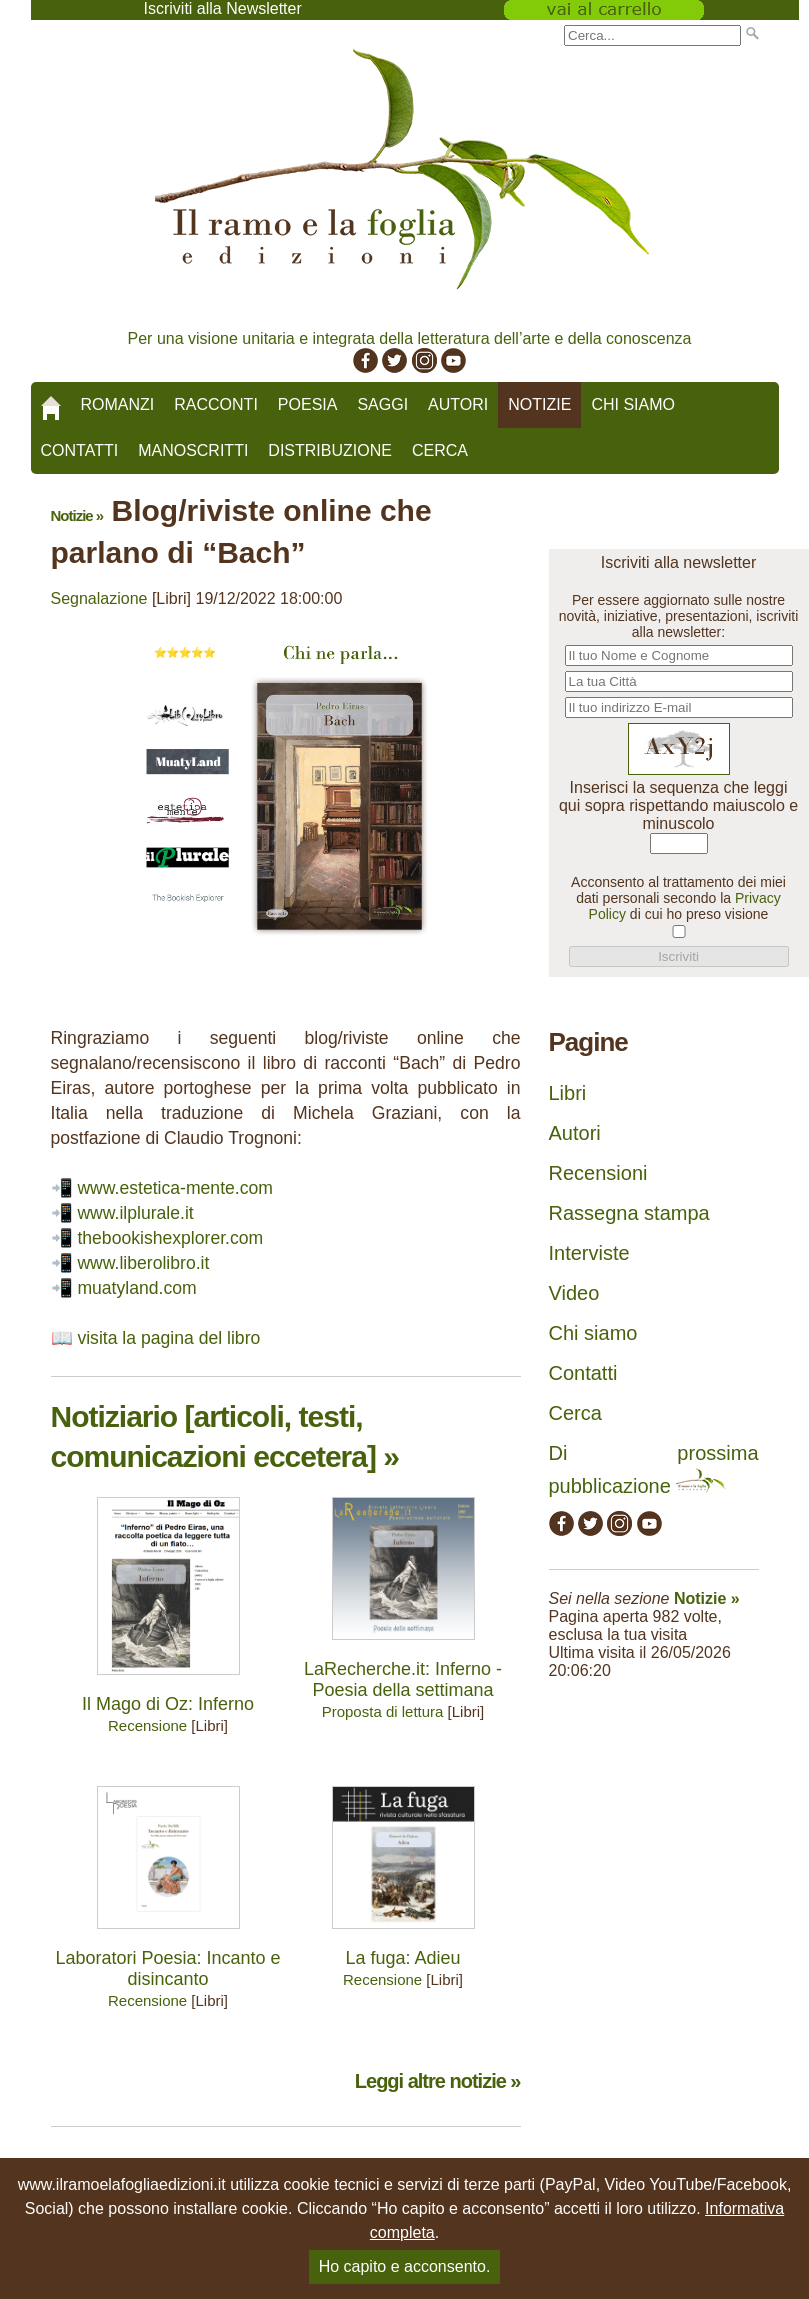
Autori (458, 404)
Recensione (147, 1725)
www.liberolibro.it (143, 1263)
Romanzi (118, 404)
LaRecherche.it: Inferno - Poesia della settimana (403, 1679)
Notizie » (77, 515)
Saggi (382, 404)
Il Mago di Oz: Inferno (168, 1704)
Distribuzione (330, 450)
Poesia (308, 404)
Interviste (589, 1253)
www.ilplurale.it (135, 1213)
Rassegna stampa (629, 1213)
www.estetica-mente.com (175, 1188)
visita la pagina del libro (168, 1338)
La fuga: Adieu (402, 1958)
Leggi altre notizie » (438, 2081)
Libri (568, 1093)
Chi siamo (633, 404)
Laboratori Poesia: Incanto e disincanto (167, 1968)
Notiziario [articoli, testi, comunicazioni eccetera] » (225, 1436)
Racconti (216, 404)
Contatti (80, 450)
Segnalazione (99, 598)
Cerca (440, 450)
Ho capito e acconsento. (405, 2266)
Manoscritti (193, 450)
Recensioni (598, 1173)
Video (574, 1293)
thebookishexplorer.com (170, 1238)
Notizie (539, 404)
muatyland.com (136, 1288)
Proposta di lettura (383, 1711)
